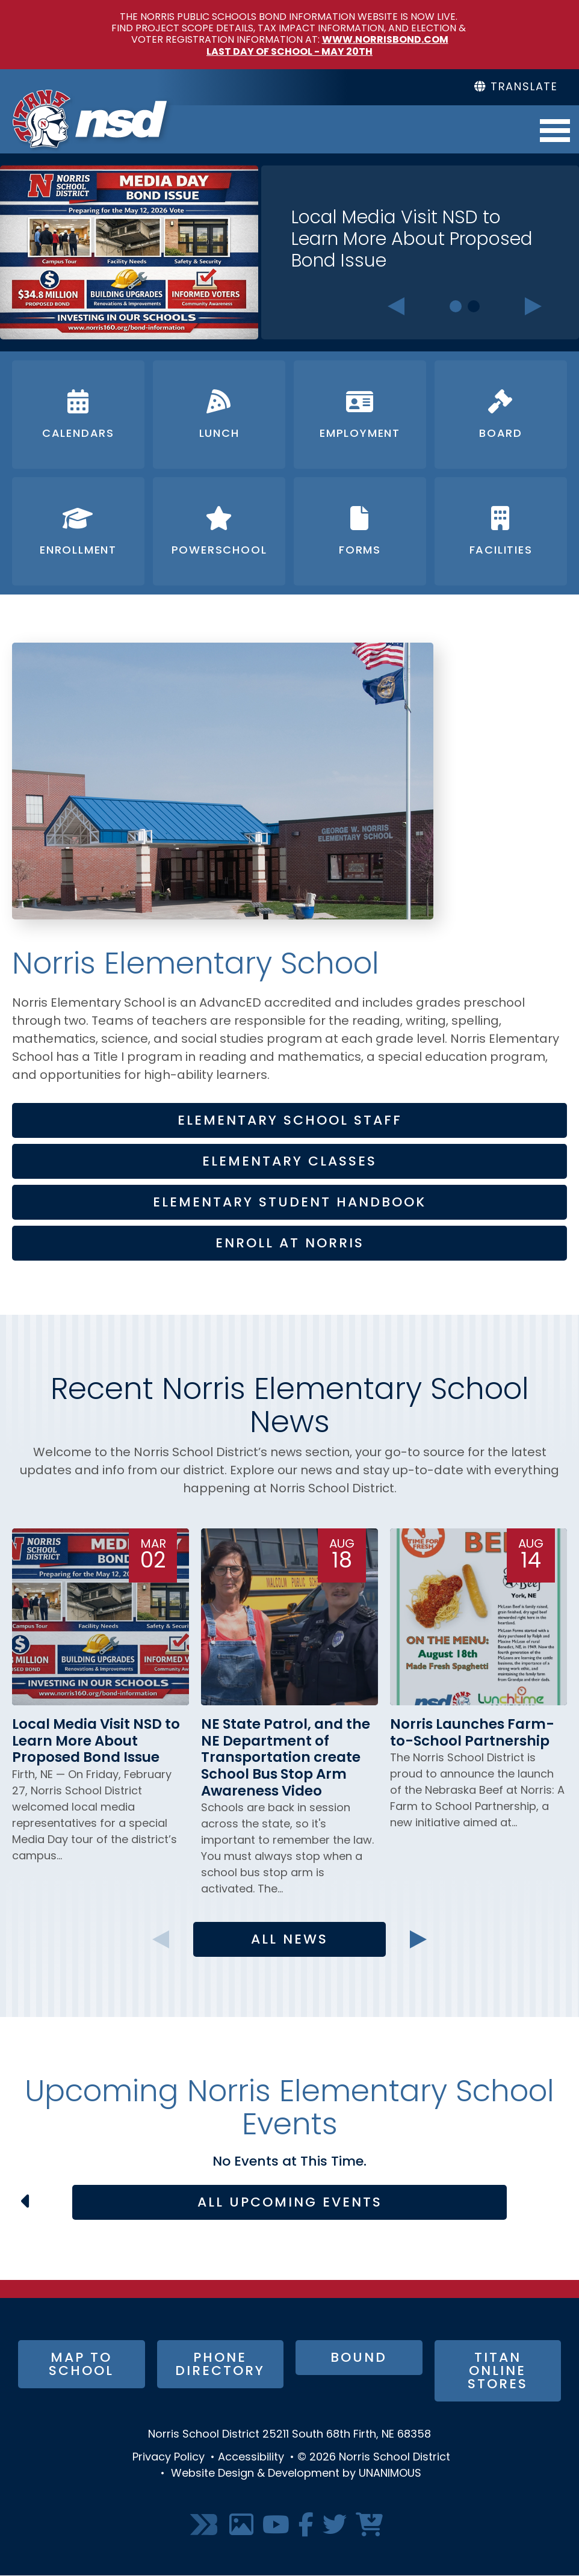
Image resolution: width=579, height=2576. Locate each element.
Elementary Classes (289, 1162)
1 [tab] (456, 306)
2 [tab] (474, 306)
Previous (395, 306)
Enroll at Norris (289, 1244)
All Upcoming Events (289, 2203)
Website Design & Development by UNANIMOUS (296, 2474)
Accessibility (251, 2457)
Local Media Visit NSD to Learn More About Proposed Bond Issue (412, 240)
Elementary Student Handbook (289, 1203)
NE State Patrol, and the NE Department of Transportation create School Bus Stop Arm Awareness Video (285, 1759)
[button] (222, 940)
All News (289, 1940)
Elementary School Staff (290, 1121)
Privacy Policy (168, 2457)
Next (534, 306)
